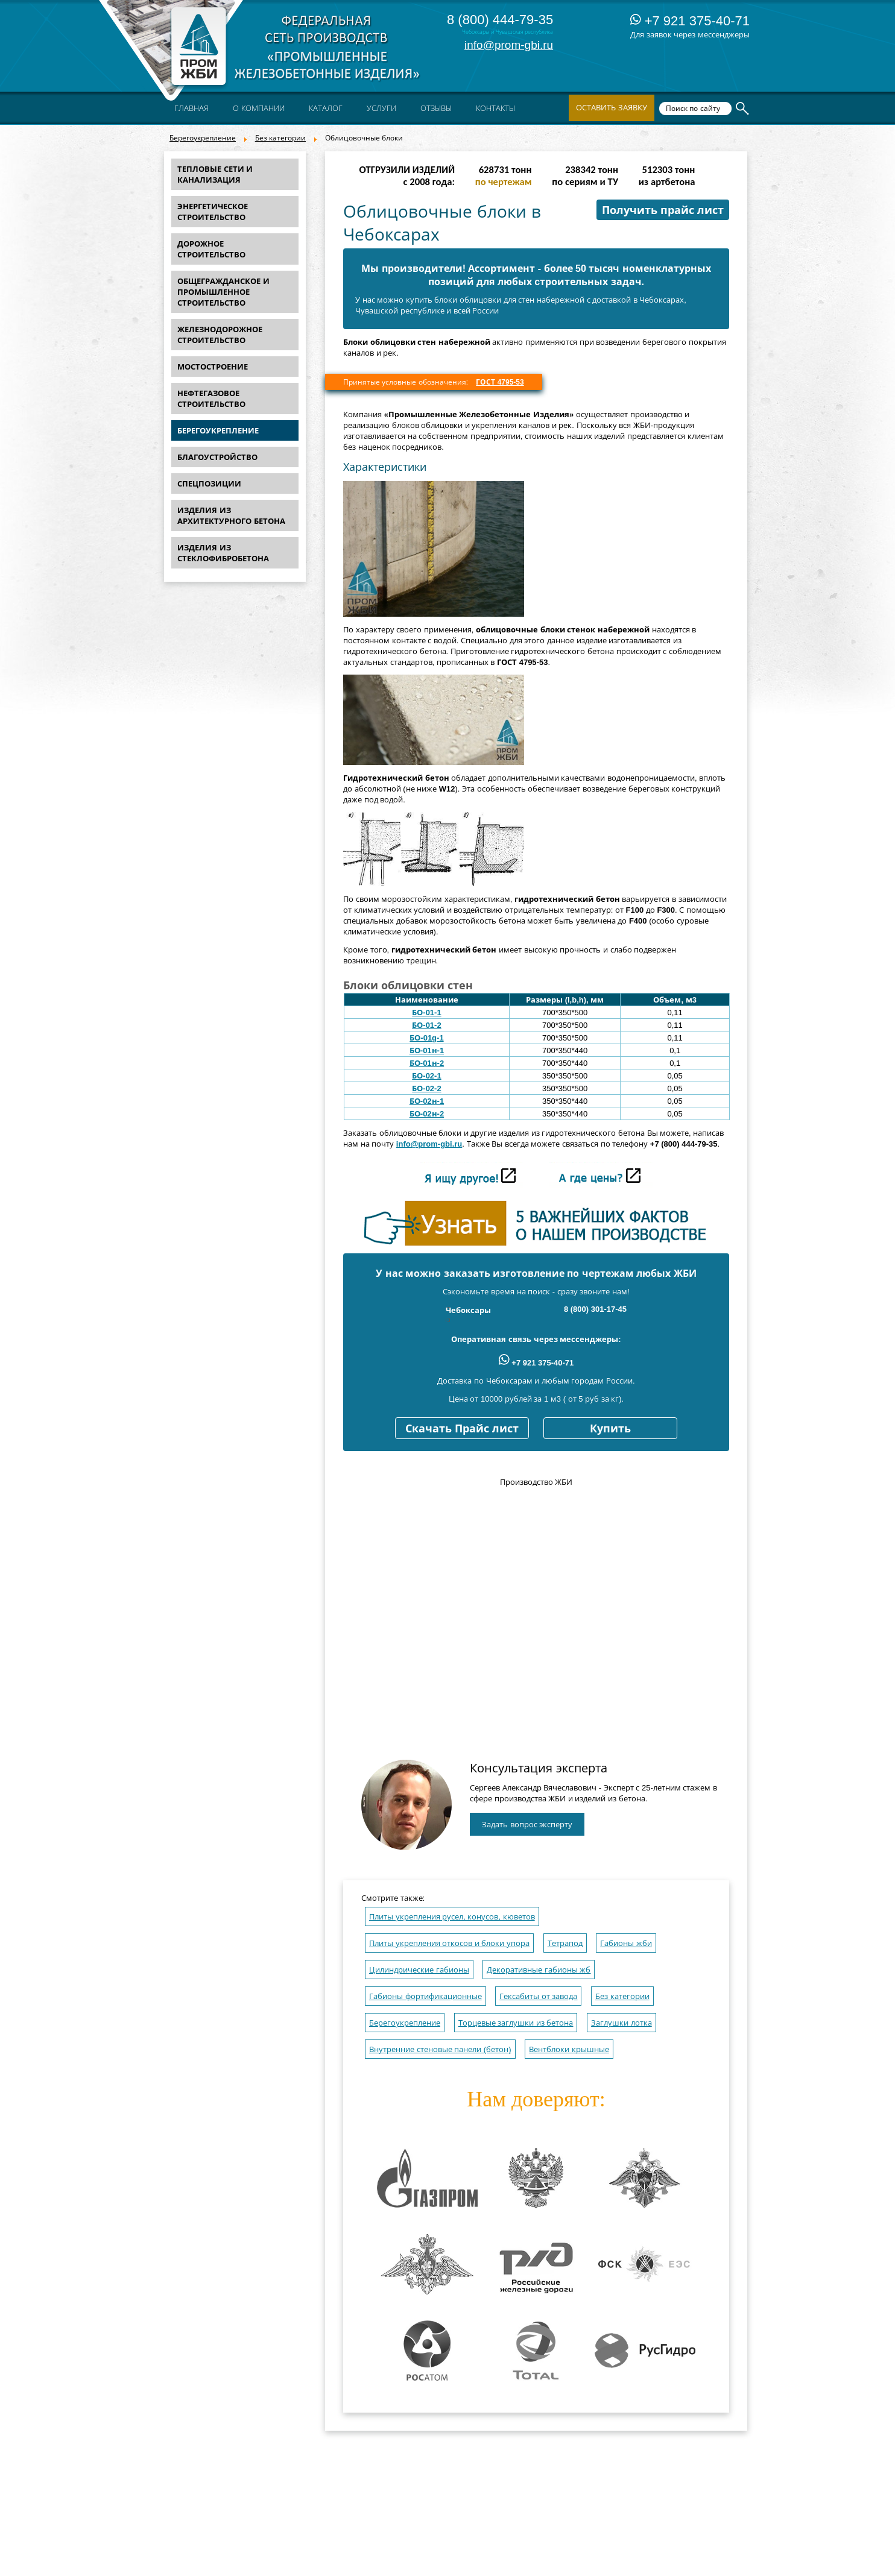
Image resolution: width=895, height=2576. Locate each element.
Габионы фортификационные (425, 1996)
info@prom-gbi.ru (508, 45)
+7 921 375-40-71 (690, 20)
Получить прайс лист (663, 210)
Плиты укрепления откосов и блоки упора (449, 1943)
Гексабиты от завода (538, 1996)
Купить (610, 1429)
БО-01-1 (426, 1012)
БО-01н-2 (427, 1063)
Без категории (280, 138)
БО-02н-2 (427, 1113)
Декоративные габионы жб (538, 1969)
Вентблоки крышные (569, 2049)
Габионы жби (626, 1943)
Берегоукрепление (202, 138)
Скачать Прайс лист (462, 1429)
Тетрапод (565, 1943)
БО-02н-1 (427, 1101)
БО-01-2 (426, 1025)
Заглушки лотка (621, 2022)
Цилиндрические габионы (419, 1969)
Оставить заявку (611, 107)
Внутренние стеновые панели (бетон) (440, 2049)
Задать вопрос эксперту (527, 1824)
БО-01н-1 (427, 1050)
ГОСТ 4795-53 (499, 382)
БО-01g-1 (426, 1037)
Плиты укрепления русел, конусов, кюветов (452, 1916)
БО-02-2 (426, 1088)
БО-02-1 (426, 1075)
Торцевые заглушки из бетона (516, 2022)
